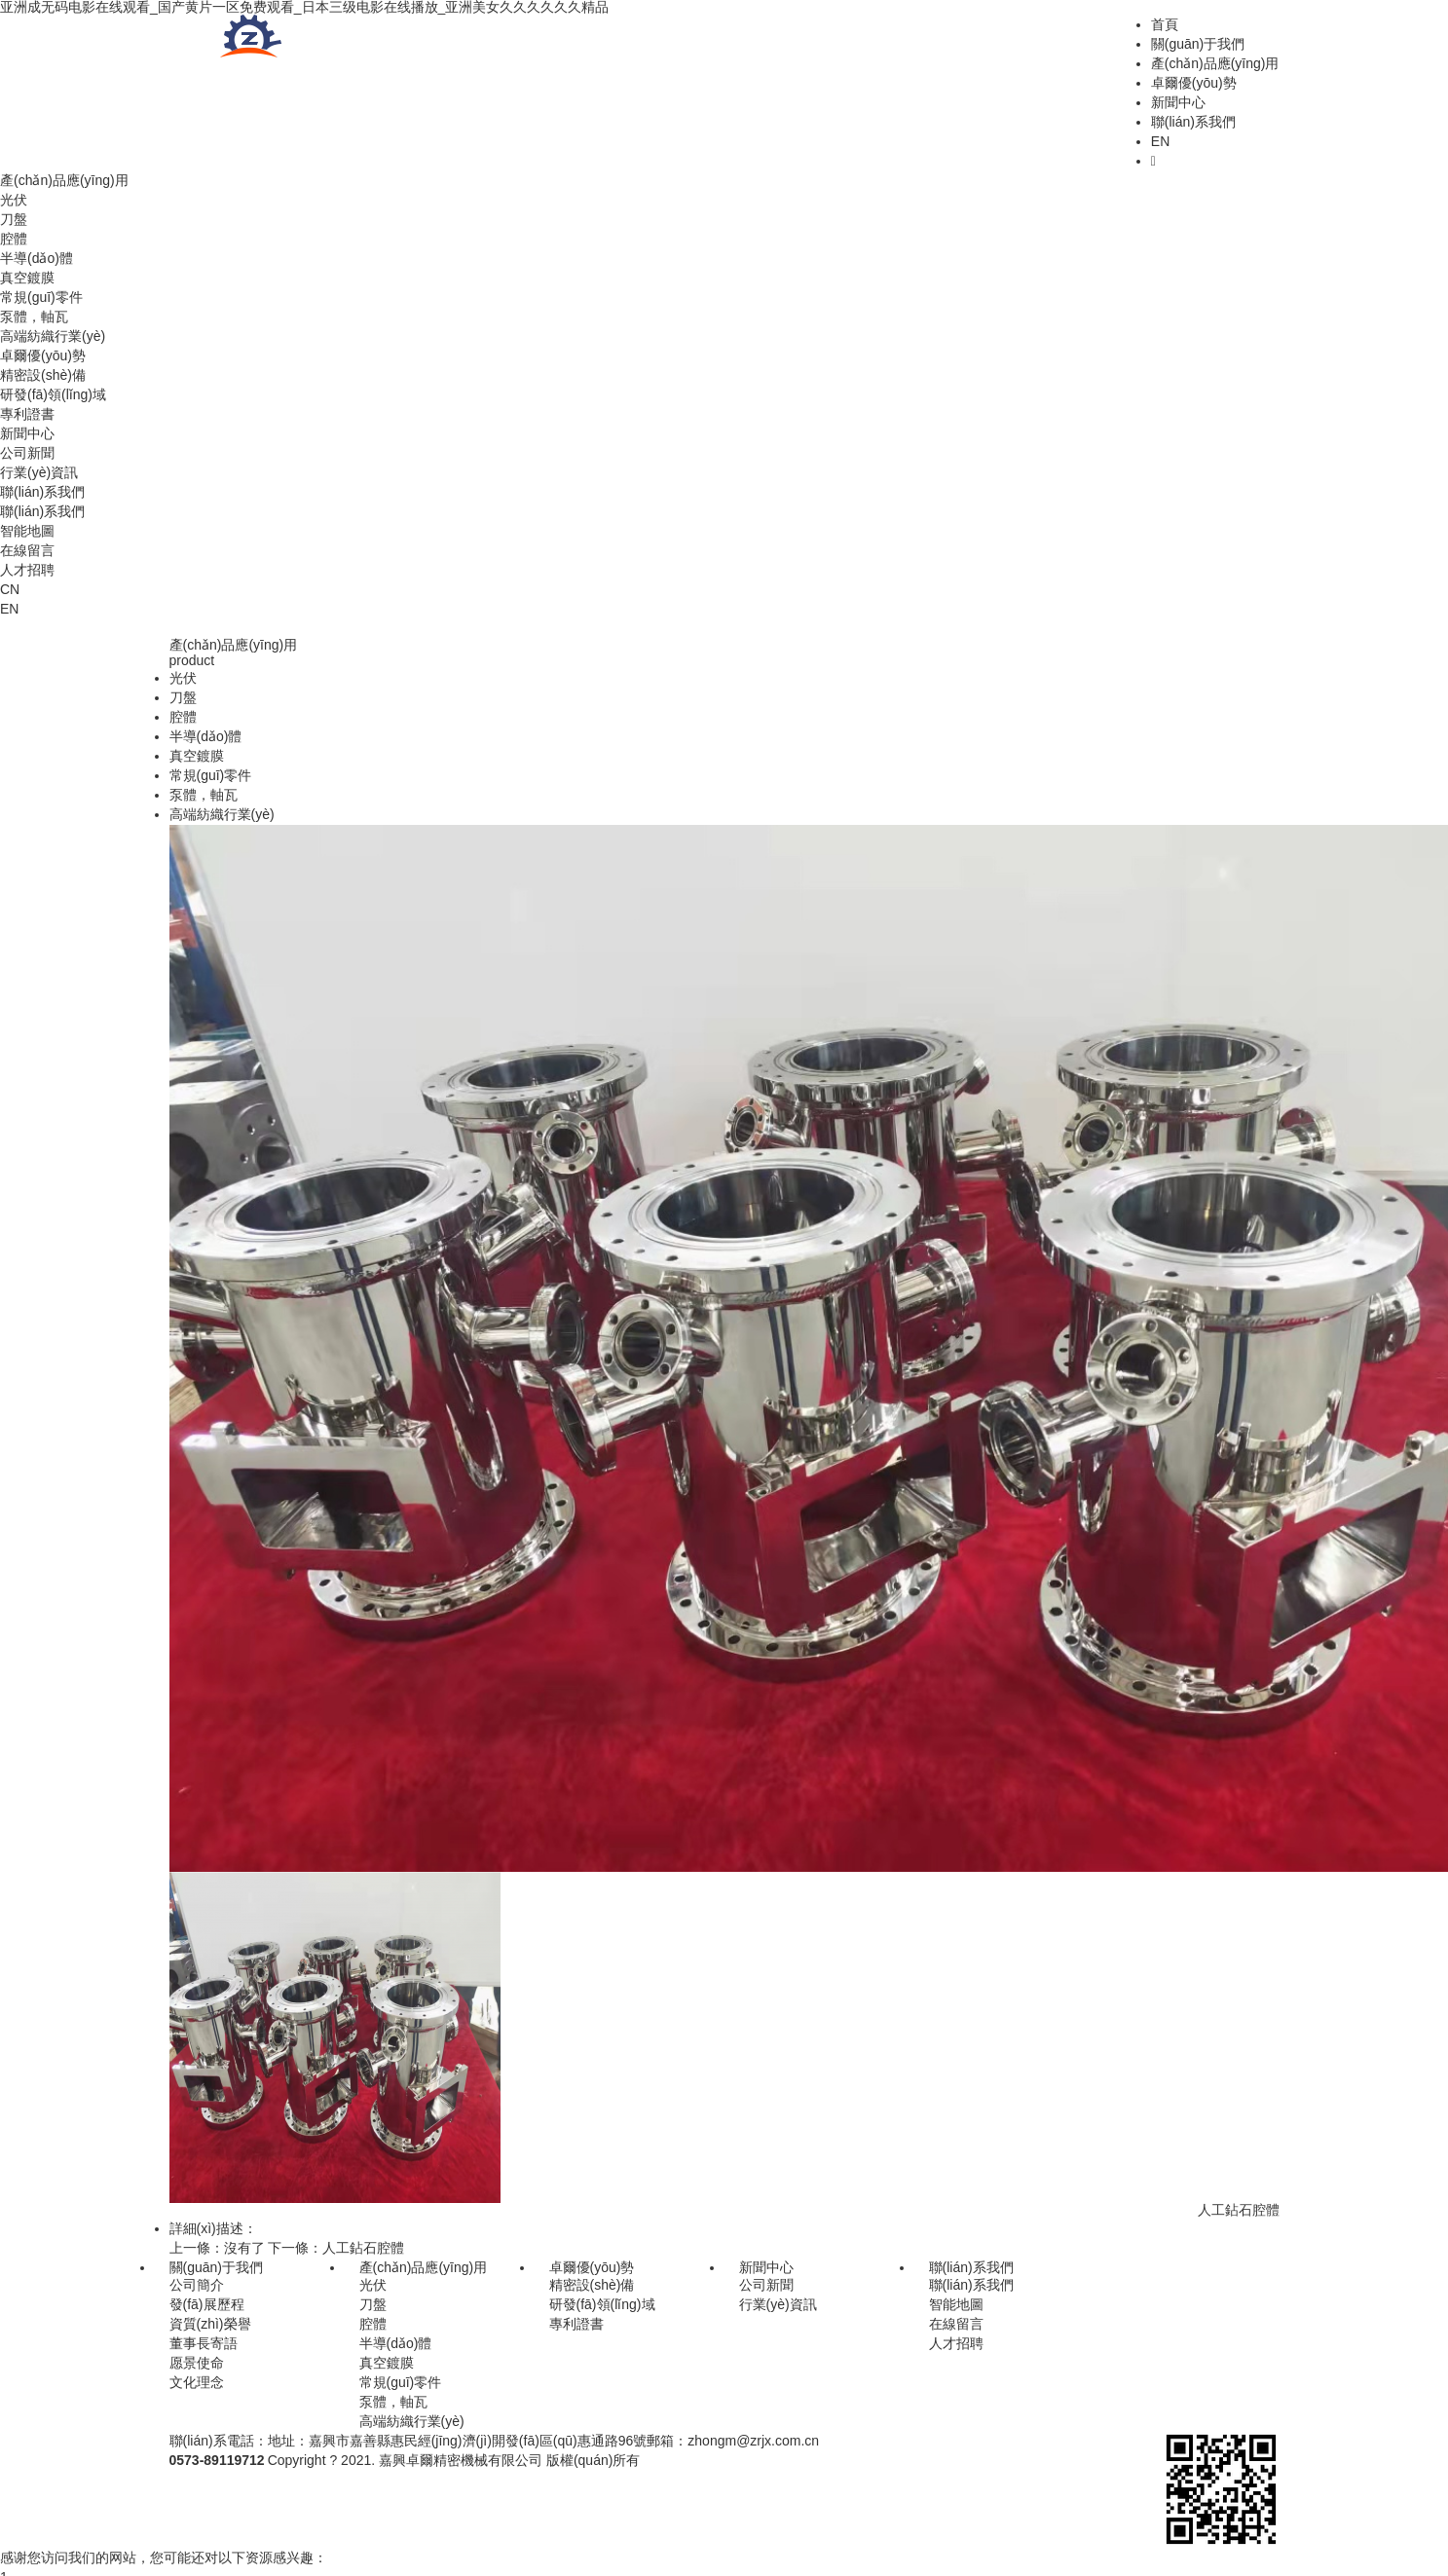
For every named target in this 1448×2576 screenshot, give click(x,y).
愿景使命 (196, 2363)
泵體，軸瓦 (34, 316)
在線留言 (27, 550)
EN (1160, 141)
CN (9, 589)
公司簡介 (196, 2285)
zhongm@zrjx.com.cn (753, 2440)
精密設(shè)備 (43, 375)
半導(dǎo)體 (36, 258)
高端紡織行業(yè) (52, 336)
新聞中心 (1178, 102)
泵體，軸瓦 (393, 2401)
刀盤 (13, 219)
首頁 (1164, 24)
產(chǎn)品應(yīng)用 (1215, 63)
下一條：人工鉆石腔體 (336, 2248)
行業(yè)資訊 (39, 472)
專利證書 (27, 414)
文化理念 (196, 2382)
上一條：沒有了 (217, 2248)
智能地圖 (27, 531)
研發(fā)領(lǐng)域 (53, 394)
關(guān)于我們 (1197, 44)
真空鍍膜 (27, 277)
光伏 (13, 199)
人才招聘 (27, 570)
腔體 (13, 238)
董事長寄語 (203, 2343)
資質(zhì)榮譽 (210, 2324)
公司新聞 (27, 453)
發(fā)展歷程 (206, 2304)
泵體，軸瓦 (203, 795)
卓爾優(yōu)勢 (1194, 83)
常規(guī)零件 (41, 297)
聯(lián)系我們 (1193, 122)
